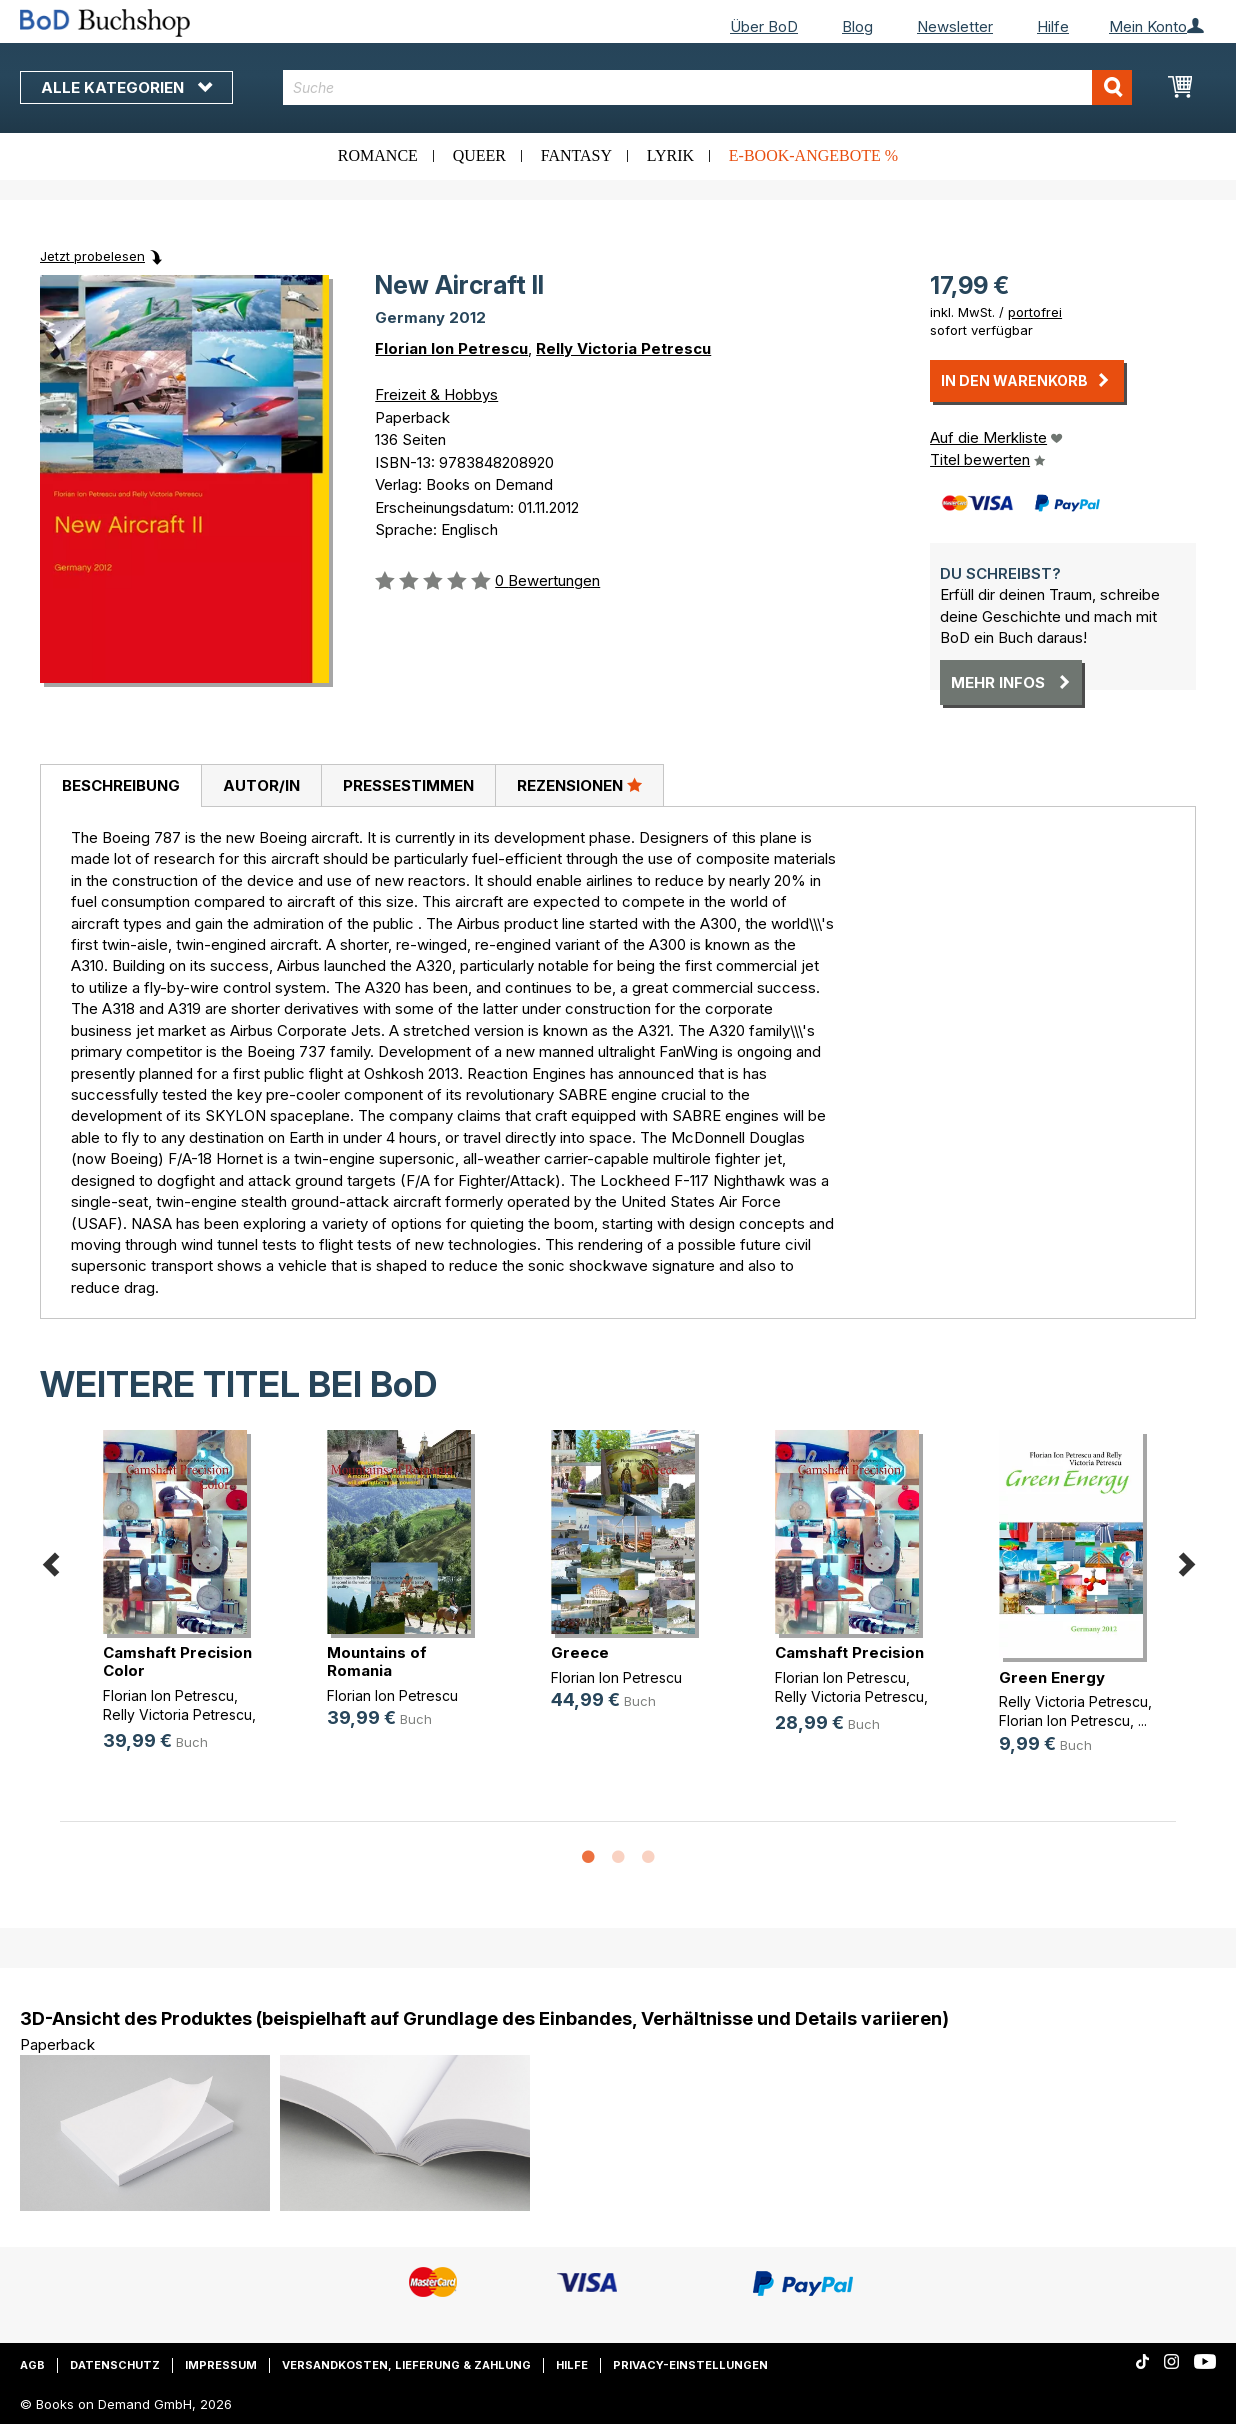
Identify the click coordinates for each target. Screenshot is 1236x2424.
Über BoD (764, 26)
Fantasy (576, 155)
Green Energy (1052, 1677)
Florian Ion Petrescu (451, 348)
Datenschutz (115, 2365)
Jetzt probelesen (92, 256)
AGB (32, 2365)
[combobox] (707, 87)
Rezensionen (579, 785)
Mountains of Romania (377, 1661)
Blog (857, 26)
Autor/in (261, 785)
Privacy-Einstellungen (690, 2365)
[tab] (120, 786)
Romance (378, 155)
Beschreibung (121, 785)
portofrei (1035, 312)
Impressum (221, 2365)
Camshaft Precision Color (177, 1661)
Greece (580, 1652)
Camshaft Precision (849, 1652)
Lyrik (670, 155)
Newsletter (955, 26)
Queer (479, 155)
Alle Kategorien (126, 87)
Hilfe (1053, 26)
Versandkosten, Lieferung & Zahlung (406, 2365)
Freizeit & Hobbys (436, 394)
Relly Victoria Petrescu (623, 348)
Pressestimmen (408, 785)
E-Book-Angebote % (813, 155)
